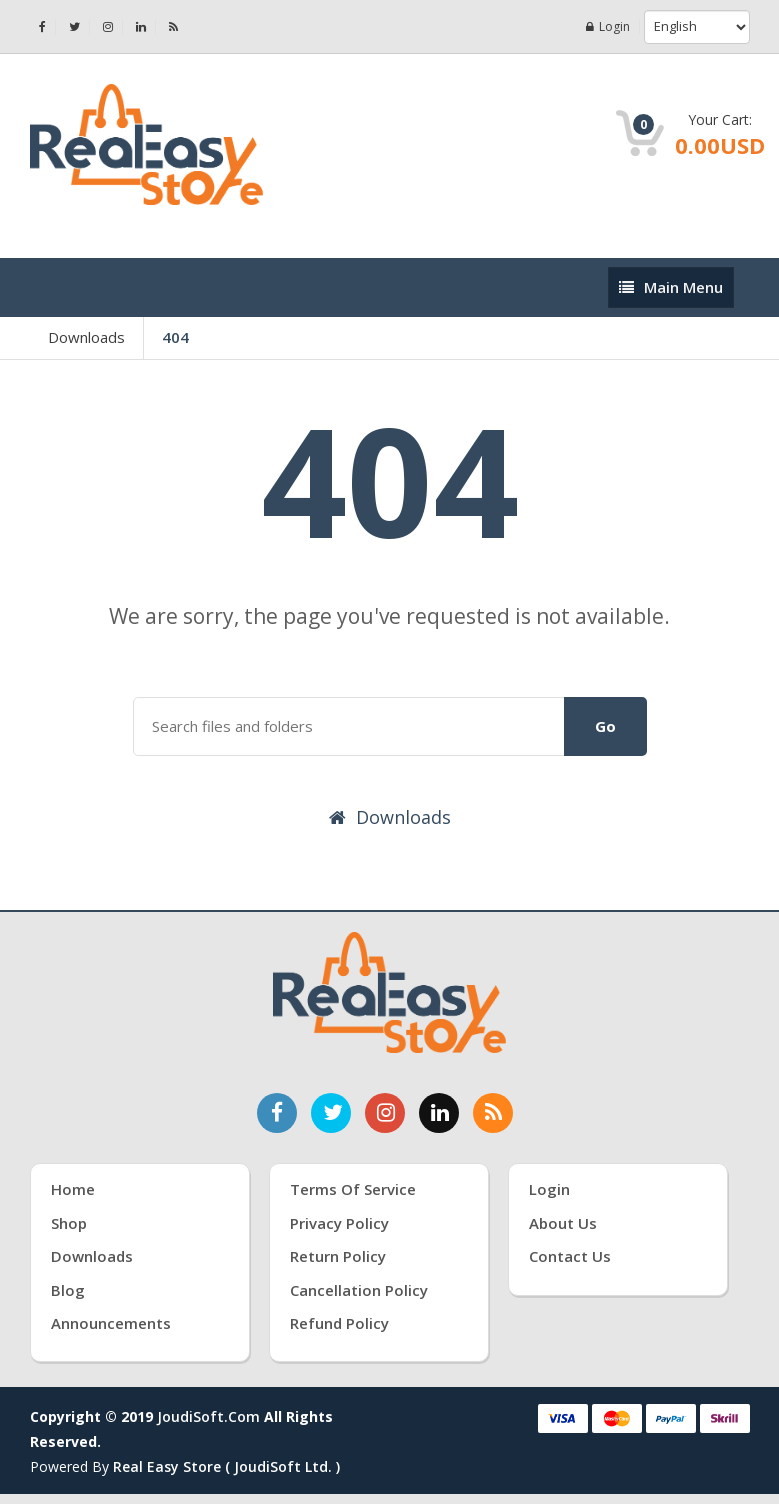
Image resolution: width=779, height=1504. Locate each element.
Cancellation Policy (359, 1290)
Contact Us (570, 1256)
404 (175, 337)
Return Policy (338, 1256)
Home (73, 1189)
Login (608, 26)
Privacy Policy (339, 1223)
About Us (563, 1223)
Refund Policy (339, 1323)
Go (605, 726)
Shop (69, 1223)
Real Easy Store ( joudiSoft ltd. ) (226, 1466)
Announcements (111, 1323)
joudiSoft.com (208, 1416)
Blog (68, 1290)
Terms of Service (353, 1189)
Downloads (86, 337)
